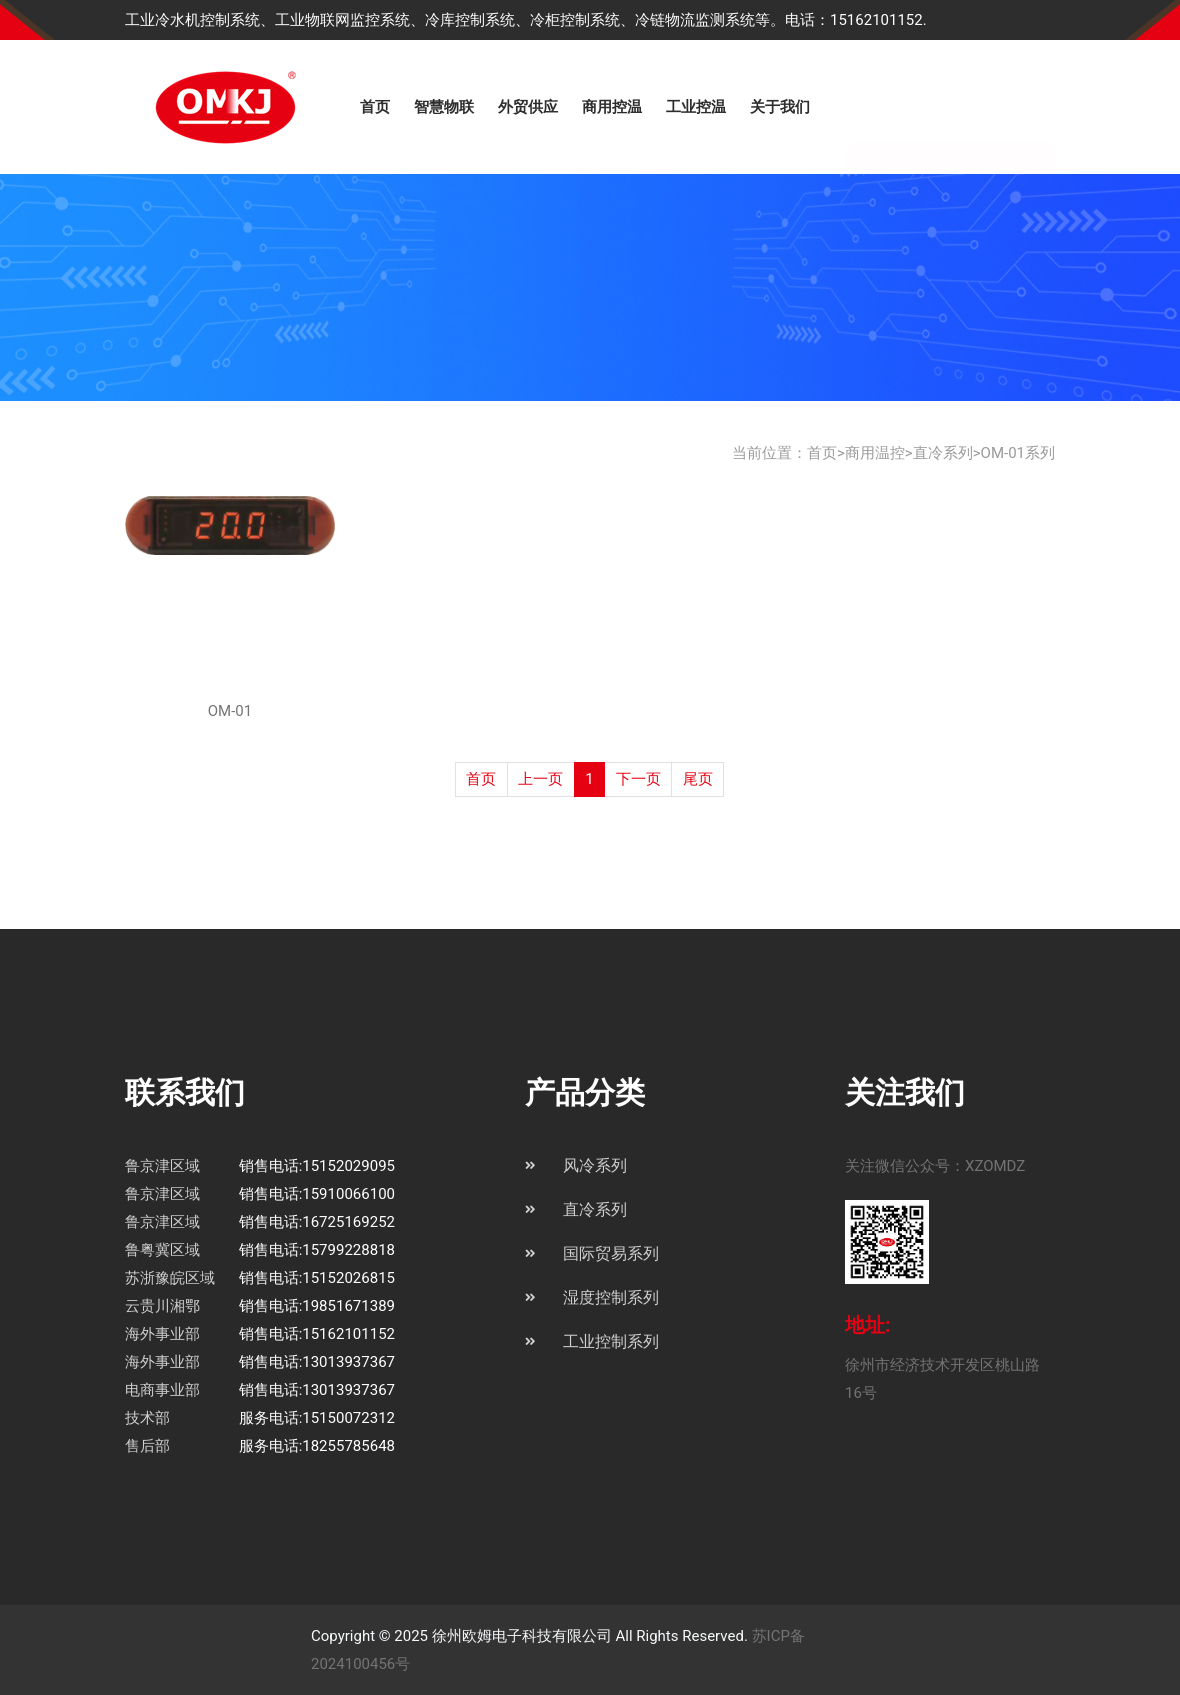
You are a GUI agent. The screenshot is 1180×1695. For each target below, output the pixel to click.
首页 (375, 107)
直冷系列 (943, 453)
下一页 (638, 779)
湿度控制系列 (611, 1297)
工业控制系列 (611, 1341)
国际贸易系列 (611, 1253)
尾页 (698, 779)
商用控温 (612, 107)
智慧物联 (444, 107)
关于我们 (780, 107)
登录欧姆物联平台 (950, 108)
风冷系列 (595, 1165)
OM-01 (230, 711)
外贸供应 (528, 107)
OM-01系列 (1018, 453)
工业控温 (696, 107)
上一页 (540, 779)
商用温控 (875, 453)
